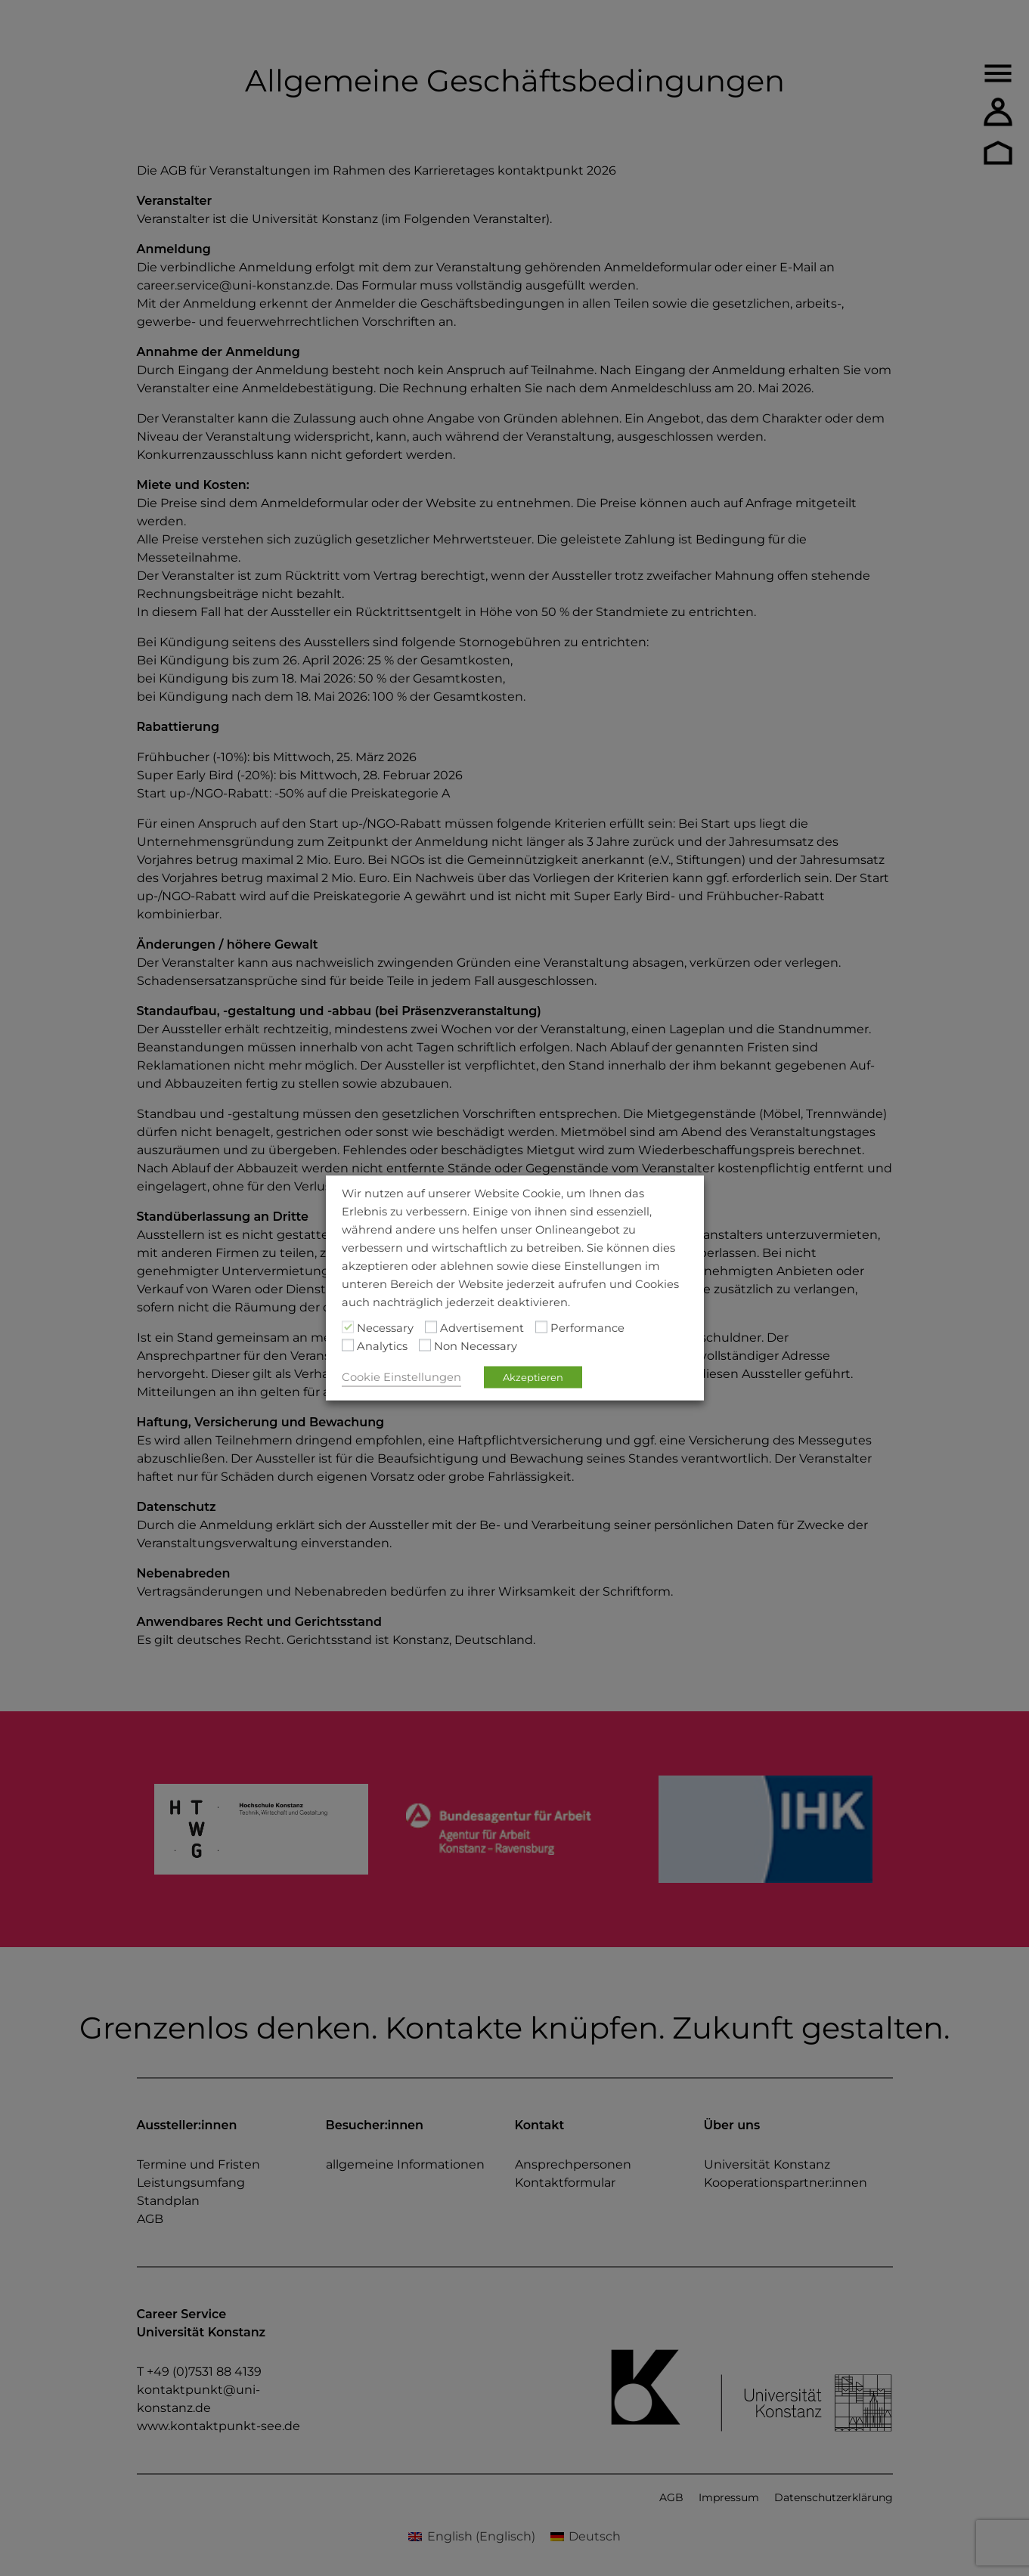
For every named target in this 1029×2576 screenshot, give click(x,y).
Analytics (382, 1346)
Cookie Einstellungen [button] (401, 1377)
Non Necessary (475, 1346)
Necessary (385, 1328)
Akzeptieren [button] (533, 1377)
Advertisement (482, 1328)
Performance (587, 1328)
